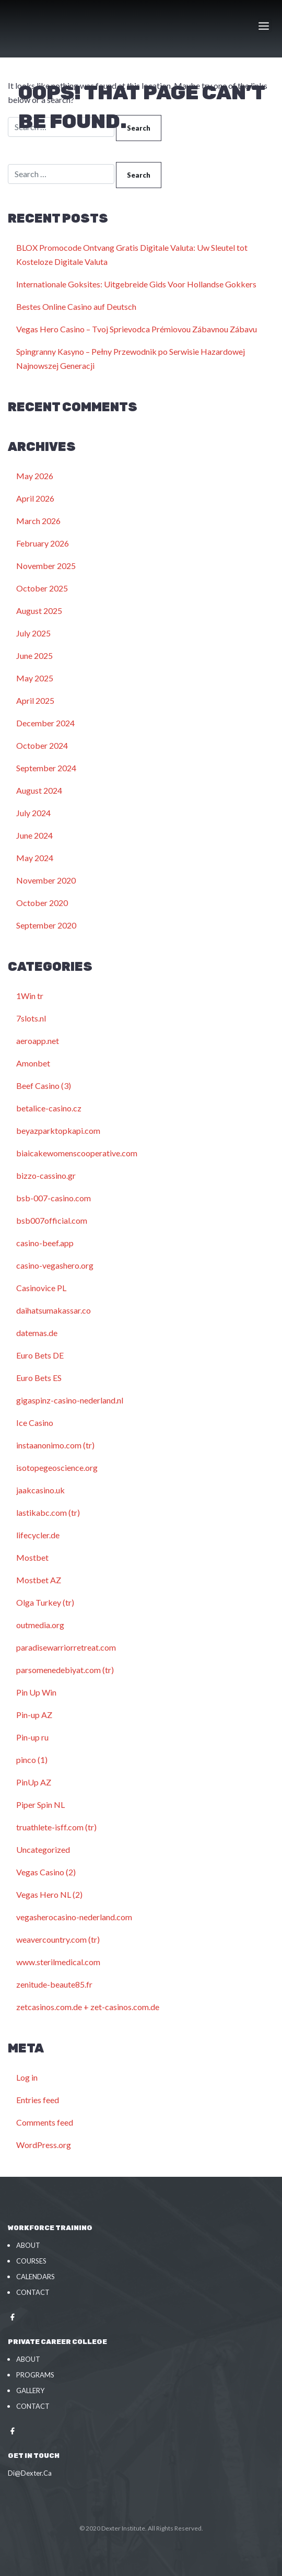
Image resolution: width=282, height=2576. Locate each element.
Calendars (35, 2276)
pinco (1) (32, 1760)
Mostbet (32, 1557)
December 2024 (45, 723)
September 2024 (46, 768)
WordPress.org (43, 2145)
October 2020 (42, 903)
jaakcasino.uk (40, 1490)
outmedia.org (40, 1625)
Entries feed (37, 2100)
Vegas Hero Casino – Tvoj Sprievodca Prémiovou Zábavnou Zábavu (136, 329)
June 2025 (34, 655)
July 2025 (33, 633)
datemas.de (36, 1333)
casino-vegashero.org (54, 1265)
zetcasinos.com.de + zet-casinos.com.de (87, 2007)
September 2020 (46, 925)
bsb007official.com (51, 1220)
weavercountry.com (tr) (58, 1939)
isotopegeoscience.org (57, 1467)
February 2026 (42, 543)
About (28, 2245)
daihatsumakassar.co (53, 1310)
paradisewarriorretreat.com (66, 1647)
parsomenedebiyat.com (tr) (65, 1670)
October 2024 (42, 745)
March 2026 (38, 521)
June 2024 (34, 835)
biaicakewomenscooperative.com (76, 1153)
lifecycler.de (38, 1535)
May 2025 (34, 678)
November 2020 (46, 880)
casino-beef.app (45, 1243)
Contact (33, 2292)
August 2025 (39, 611)
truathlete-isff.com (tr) (56, 1827)
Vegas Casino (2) (46, 1872)
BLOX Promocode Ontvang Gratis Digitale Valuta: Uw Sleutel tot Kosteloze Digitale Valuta (132, 254)
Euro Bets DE (40, 1355)
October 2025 (42, 588)
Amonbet (33, 1063)
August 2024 (39, 790)
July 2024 (33, 813)
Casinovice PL (41, 1288)
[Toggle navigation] (265, 25)
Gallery (30, 2390)
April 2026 (35, 498)
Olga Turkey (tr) (45, 1602)
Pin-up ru (32, 1737)
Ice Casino (34, 1423)
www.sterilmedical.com (58, 1962)
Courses (31, 2261)
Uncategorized (43, 1849)
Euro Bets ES (39, 1378)
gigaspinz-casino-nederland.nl (69, 1400)
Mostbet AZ (38, 1580)
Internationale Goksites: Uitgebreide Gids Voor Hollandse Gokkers (136, 284)
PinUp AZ (33, 1782)
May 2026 (34, 476)
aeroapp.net (37, 1041)
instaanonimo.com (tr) (55, 1445)
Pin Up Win (36, 1692)
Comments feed (44, 2122)
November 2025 (46, 566)
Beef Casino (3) (43, 1085)
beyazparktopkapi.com (58, 1130)
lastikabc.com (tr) (48, 1512)
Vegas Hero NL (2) (49, 1894)
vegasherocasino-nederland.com (74, 1917)
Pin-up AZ (34, 1715)
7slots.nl (31, 1018)
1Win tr (29, 996)
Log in (27, 2077)
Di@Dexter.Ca (30, 2473)
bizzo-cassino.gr (46, 1175)
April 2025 (35, 700)
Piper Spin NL (40, 1804)
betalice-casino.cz (48, 1108)
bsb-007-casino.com (53, 1198)
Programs (35, 2375)
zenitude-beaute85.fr (54, 1984)
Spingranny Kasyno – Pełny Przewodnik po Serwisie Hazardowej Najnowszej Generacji (130, 358)
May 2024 (34, 858)
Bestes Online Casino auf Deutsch (76, 306)
